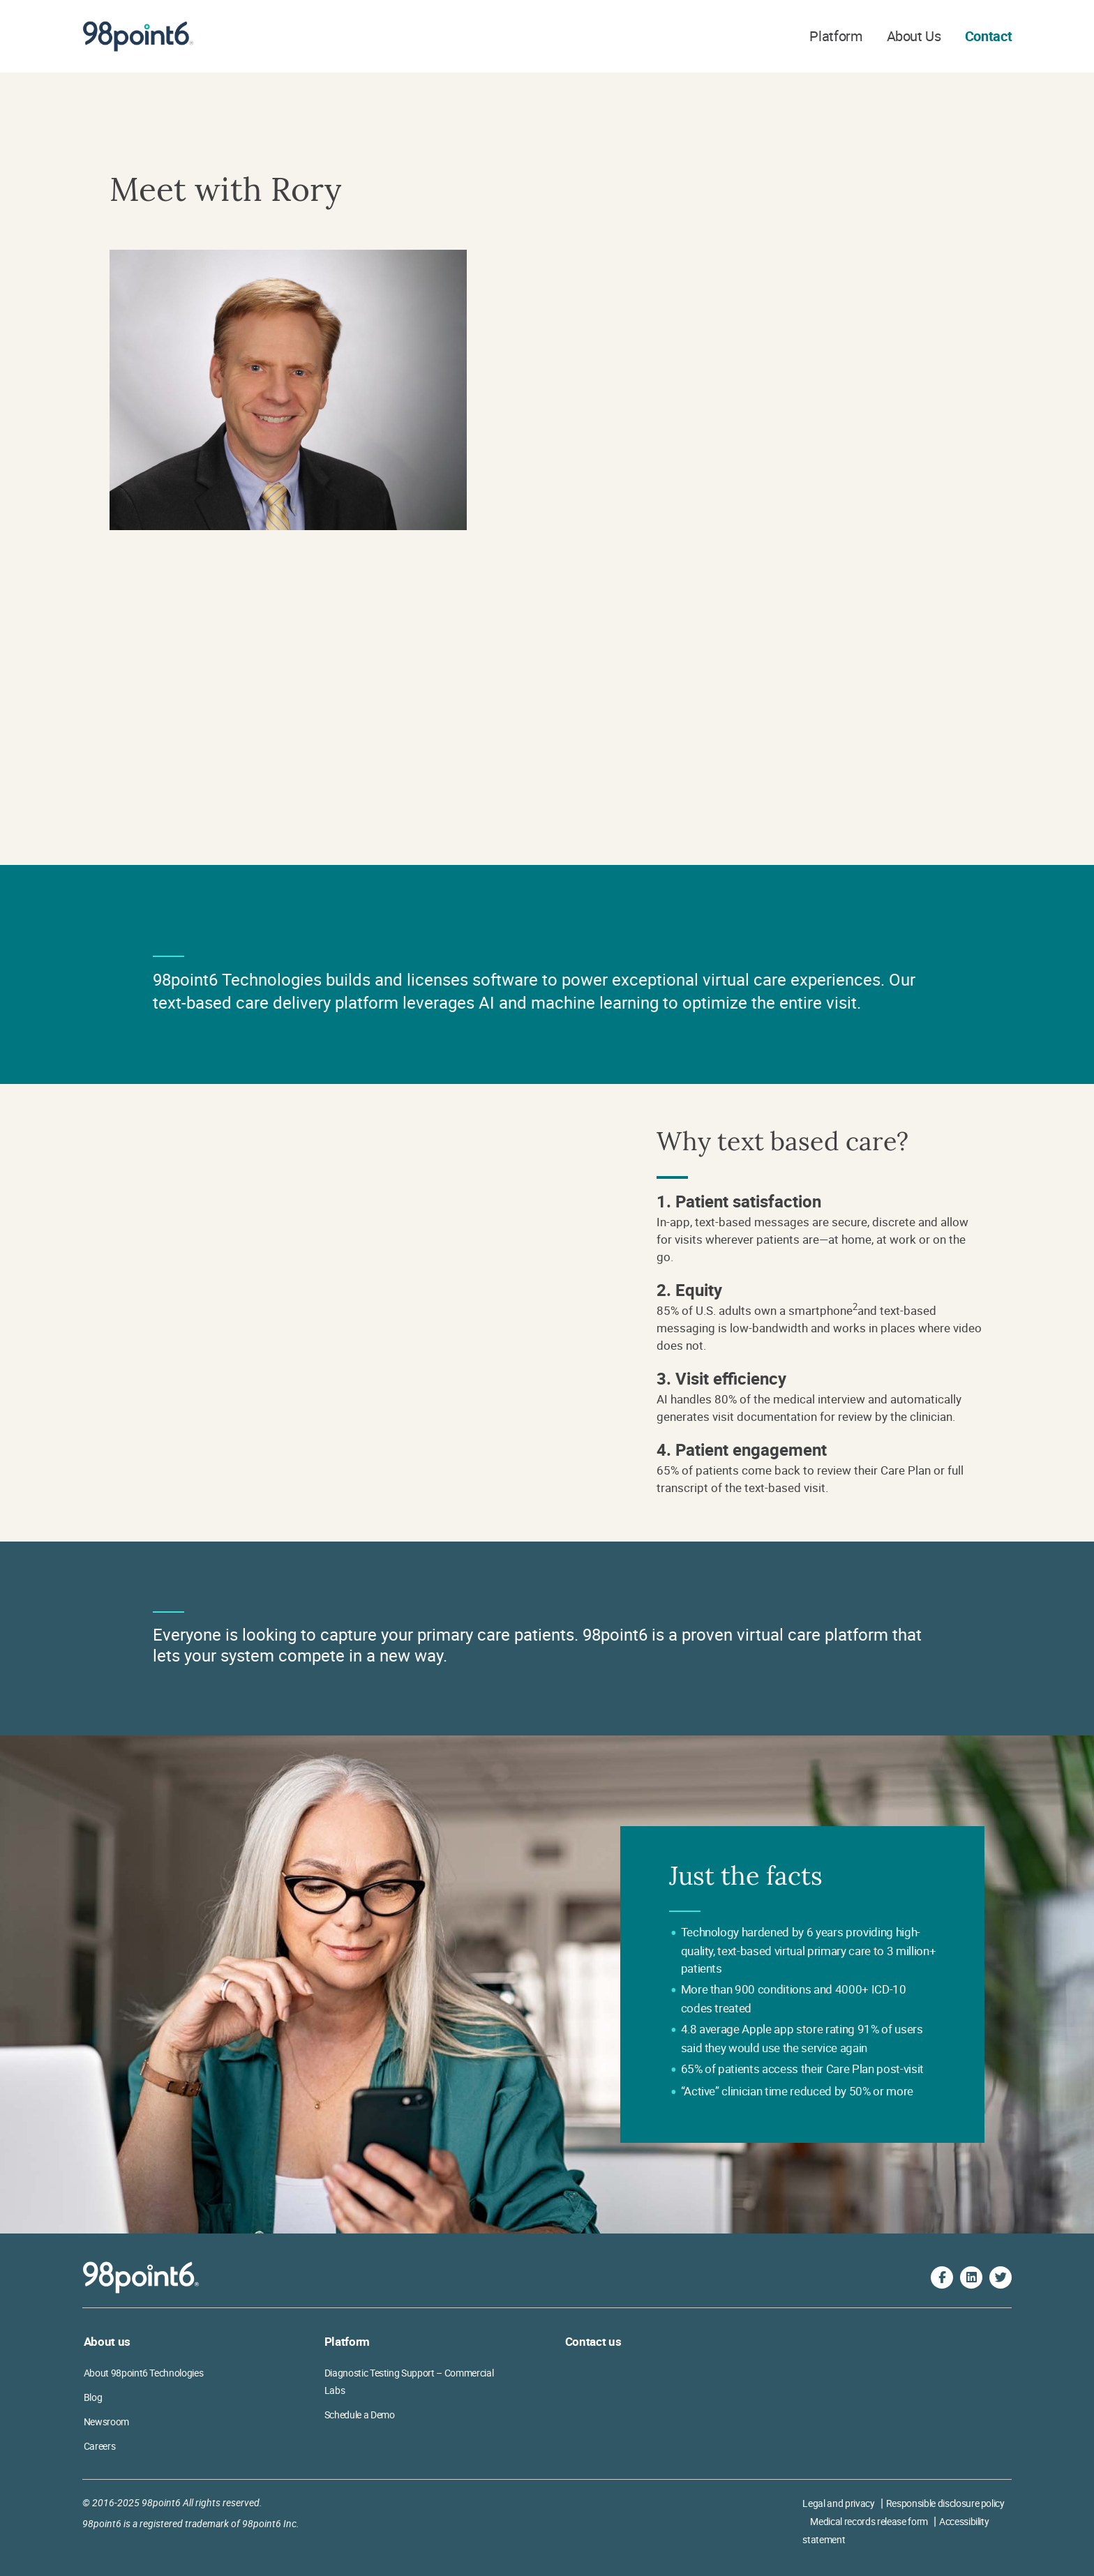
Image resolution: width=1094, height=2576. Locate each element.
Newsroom (106, 2421)
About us (107, 2341)
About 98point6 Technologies (144, 2372)
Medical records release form (868, 2521)
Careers (100, 2446)
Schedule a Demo (359, 2414)
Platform (835, 36)
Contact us (593, 2341)
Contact (988, 36)
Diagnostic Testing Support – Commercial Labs (409, 2381)
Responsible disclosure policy (945, 2503)
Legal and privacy (838, 2503)
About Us (914, 36)
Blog (93, 2397)
